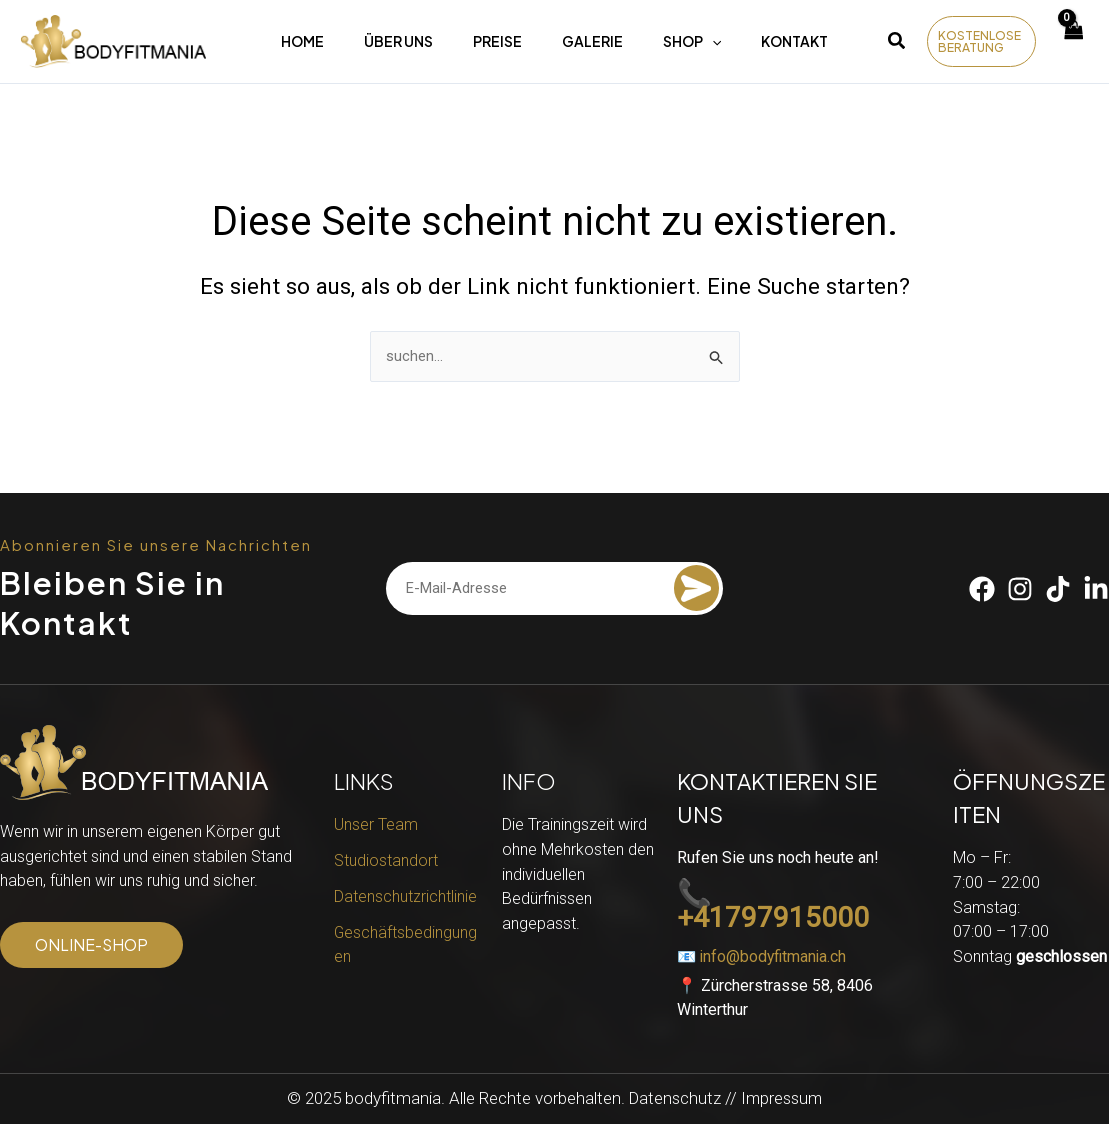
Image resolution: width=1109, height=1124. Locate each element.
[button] (897, 43)
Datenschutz (673, 1098)
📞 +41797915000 (773, 906)
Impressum (783, 1098)
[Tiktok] (1058, 587)
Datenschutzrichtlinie (405, 898)
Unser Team (376, 823)
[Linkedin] (1096, 587)
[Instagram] (1020, 587)
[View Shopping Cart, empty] (1073, 41)
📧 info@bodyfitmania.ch (764, 956)
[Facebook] (982, 587)
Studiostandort (386, 861)
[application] (712, 41)
